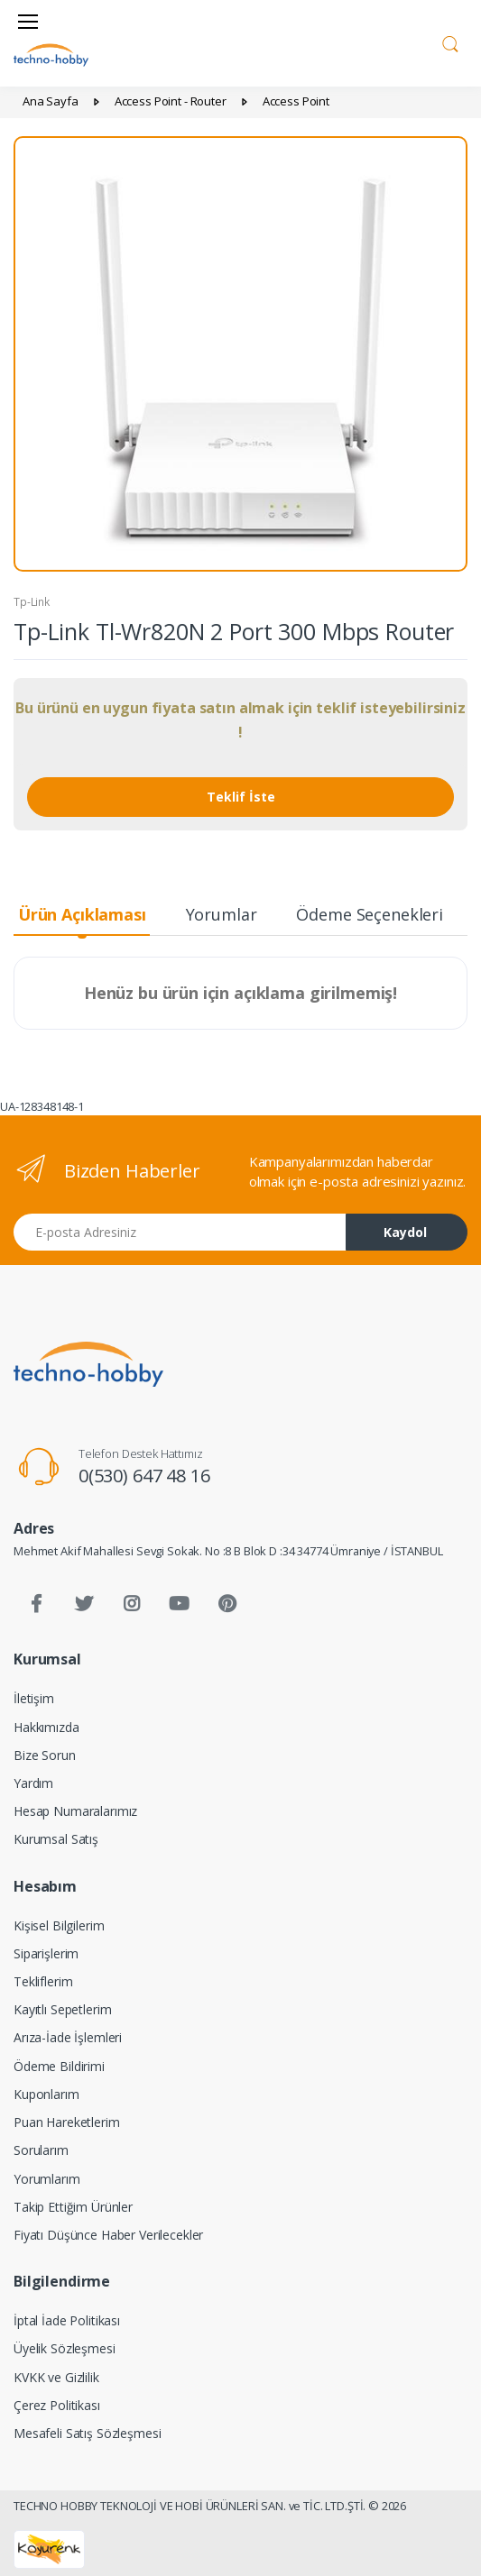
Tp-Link (32, 602)
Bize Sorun (45, 1755)
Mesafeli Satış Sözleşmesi (87, 2433)
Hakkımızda (46, 1727)
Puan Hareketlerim (67, 2122)
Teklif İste (241, 796)
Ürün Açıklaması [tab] (82, 914)
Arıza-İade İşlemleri (68, 2037)
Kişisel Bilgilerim (59, 1925)
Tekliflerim (43, 1981)
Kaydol (405, 1232)
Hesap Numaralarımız (75, 1811)
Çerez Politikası (57, 2405)
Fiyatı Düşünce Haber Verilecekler (108, 2234)
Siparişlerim (46, 1953)
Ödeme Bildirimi (59, 2066)
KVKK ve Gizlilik (56, 2377)
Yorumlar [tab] (221, 914)
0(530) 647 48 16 (144, 1475)
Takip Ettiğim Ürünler (73, 2206)
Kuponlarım (46, 2094)
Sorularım (41, 2150)
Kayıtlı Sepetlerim (62, 2009)
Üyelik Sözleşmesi (65, 2348)
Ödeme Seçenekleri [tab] (369, 914)
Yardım (33, 1783)
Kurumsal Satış (56, 1838)
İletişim (34, 1698)
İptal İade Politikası (67, 2320)
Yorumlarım (47, 2178)
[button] (450, 41)
